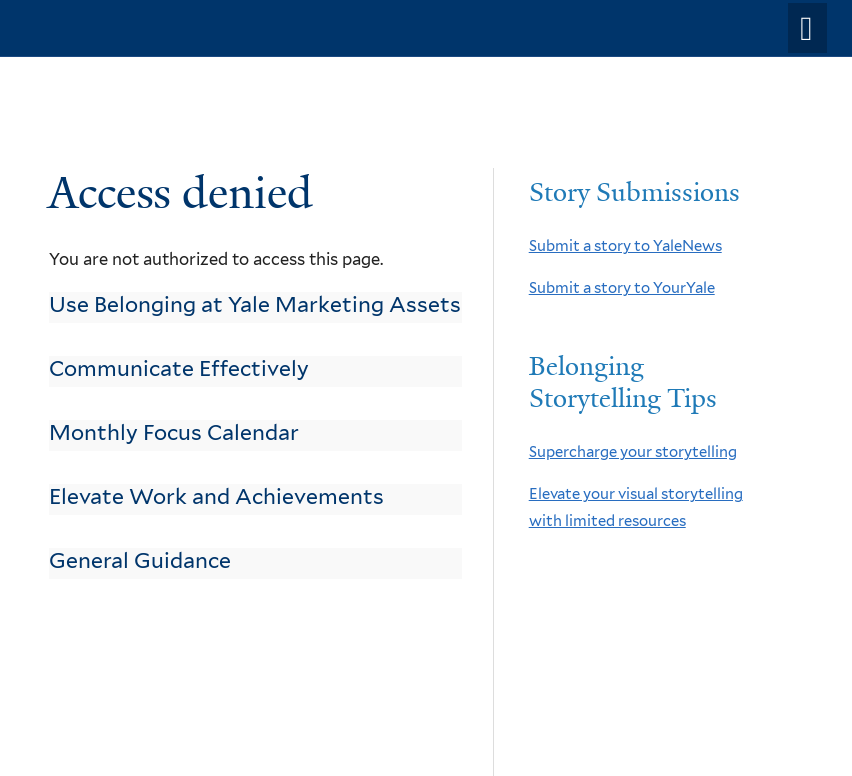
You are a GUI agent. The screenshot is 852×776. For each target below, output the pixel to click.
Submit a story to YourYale (622, 288)
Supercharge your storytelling (633, 452)
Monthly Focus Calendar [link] (174, 432)
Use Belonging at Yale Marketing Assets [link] (255, 304)
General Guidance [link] (140, 560)
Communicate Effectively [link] (179, 368)
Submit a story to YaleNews (625, 246)
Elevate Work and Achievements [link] (216, 496)
